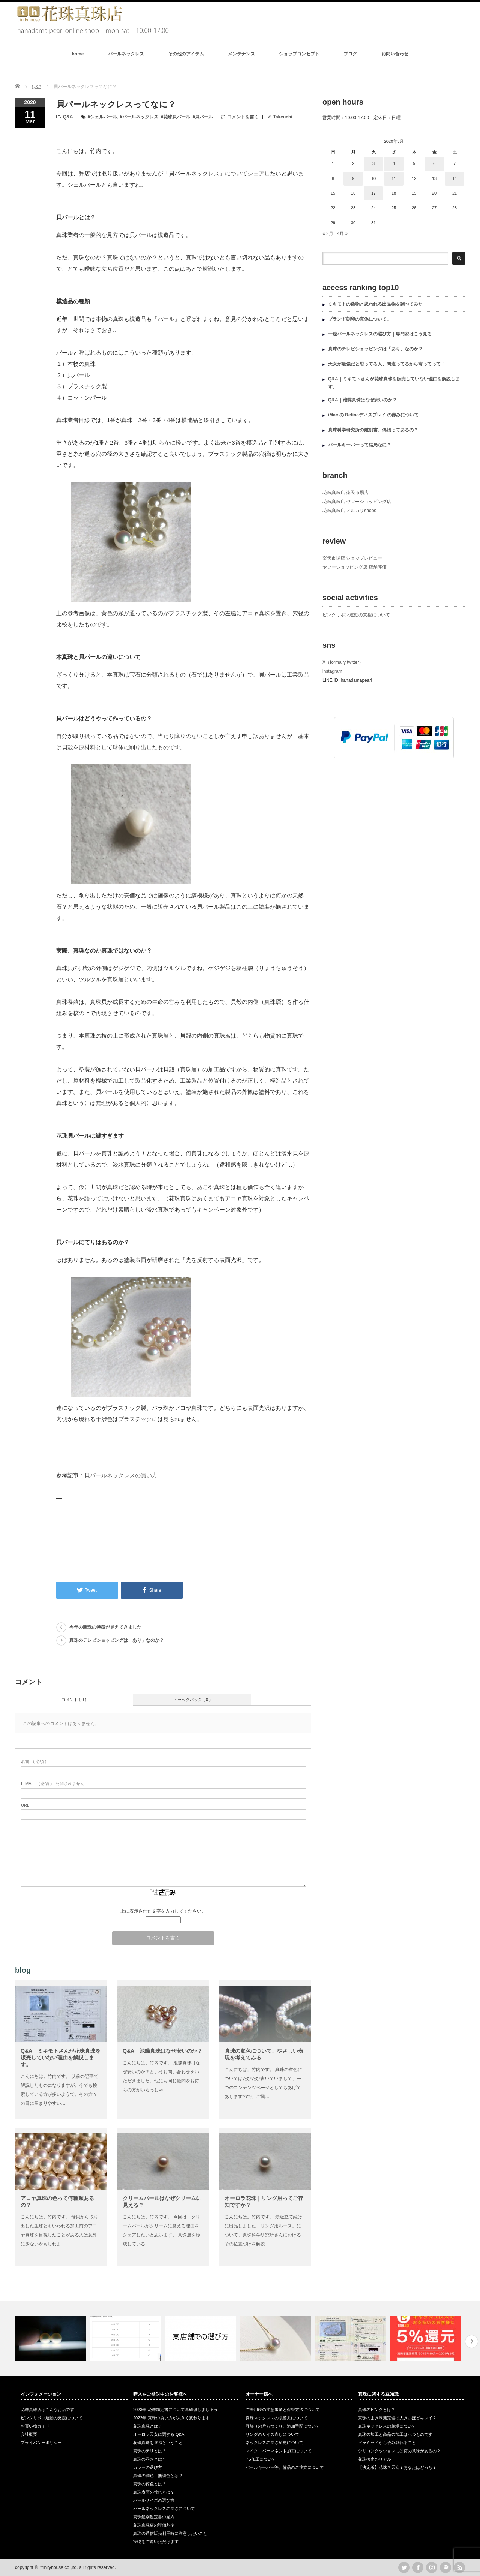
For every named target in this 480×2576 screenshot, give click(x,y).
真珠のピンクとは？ (376, 2409)
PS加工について (261, 2459)
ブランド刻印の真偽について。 (359, 319)
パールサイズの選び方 (153, 2500)
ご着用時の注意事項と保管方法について (283, 2409)
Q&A (68, 117)
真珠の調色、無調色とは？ (158, 2475)
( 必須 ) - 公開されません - (54, 1783)
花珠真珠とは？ (147, 2426)
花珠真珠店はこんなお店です (47, 2409)
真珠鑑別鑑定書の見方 (153, 2517)
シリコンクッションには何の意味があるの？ (399, 2451)
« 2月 (327, 233)
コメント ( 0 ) (74, 1699)
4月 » (342, 233)
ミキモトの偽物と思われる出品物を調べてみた (375, 304)
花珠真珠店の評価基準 (153, 2525)
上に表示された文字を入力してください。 (163, 1911)
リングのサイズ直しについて (272, 2434)
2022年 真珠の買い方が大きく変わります (171, 2418)
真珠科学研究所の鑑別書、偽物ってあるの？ (373, 430)
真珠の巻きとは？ (149, 2459)
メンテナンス (241, 54)
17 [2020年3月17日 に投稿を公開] (373, 193)
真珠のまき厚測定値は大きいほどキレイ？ (397, 2418)
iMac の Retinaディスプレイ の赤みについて (373, 415)
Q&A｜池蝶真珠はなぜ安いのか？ (162, 2051)
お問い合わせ (394, 54)
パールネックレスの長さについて (164, 2508)
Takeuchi (282, 117)
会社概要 (29, 2434)
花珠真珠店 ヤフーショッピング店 (356, 501)
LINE (445, 2567)
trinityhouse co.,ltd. (59, 2567)
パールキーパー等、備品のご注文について (285, 2467)
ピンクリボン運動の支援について (356, 614)
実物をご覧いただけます (155, 2541)
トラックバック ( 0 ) (192, 1699)
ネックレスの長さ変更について (274, 2442)
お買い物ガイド (35, 2426)
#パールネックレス (139, 117)
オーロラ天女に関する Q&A (158, 2434)
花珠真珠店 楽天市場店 (345, 492)
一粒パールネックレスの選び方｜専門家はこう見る (380, 334)
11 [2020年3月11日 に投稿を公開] (394, 178)
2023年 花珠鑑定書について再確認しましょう (175, 2409)
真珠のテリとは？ (149, 2451)
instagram (332, 671)
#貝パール (203, 117)
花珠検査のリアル (374, 2459)
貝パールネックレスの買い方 (121, 1475)
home (78, 54)
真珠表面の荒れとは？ (153, 2492)
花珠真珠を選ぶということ (158, 2442)
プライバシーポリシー (41, 2442)
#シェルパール (102, 117)
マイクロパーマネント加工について (279, 2451)
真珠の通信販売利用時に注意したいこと (170, 2533)
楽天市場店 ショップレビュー (352, 558)
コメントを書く (243, 117)
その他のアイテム (186, 54)
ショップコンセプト (299, 54)
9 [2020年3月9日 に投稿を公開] (353, 178)
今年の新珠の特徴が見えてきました (105, 1627)
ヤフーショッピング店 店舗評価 (354, 567)
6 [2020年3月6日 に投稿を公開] (434, 163)
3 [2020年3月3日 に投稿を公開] (373, 163)
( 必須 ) (33, 1761)
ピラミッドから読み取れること (387, 2442)
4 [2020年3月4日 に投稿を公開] (394, 163)
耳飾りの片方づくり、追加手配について (283, 2426)
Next (471, 2341)
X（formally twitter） (342, 662)
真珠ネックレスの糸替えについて (277, 2418)
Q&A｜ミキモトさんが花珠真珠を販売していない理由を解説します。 (60, 2057)
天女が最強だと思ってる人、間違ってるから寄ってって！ (386, 364)
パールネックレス (126, 54)
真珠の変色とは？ (149, 2484)
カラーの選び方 (147, 2467)
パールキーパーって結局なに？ (359, 445)
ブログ (350, 54)
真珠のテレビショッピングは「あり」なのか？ (116, 1640)
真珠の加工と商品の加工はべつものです (395, 2434)
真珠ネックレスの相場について (387, 2426)
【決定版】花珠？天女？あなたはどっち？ (397, 2467)
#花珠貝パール (175, 117)
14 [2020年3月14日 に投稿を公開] (454, 178)
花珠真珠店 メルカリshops (349, 510)
